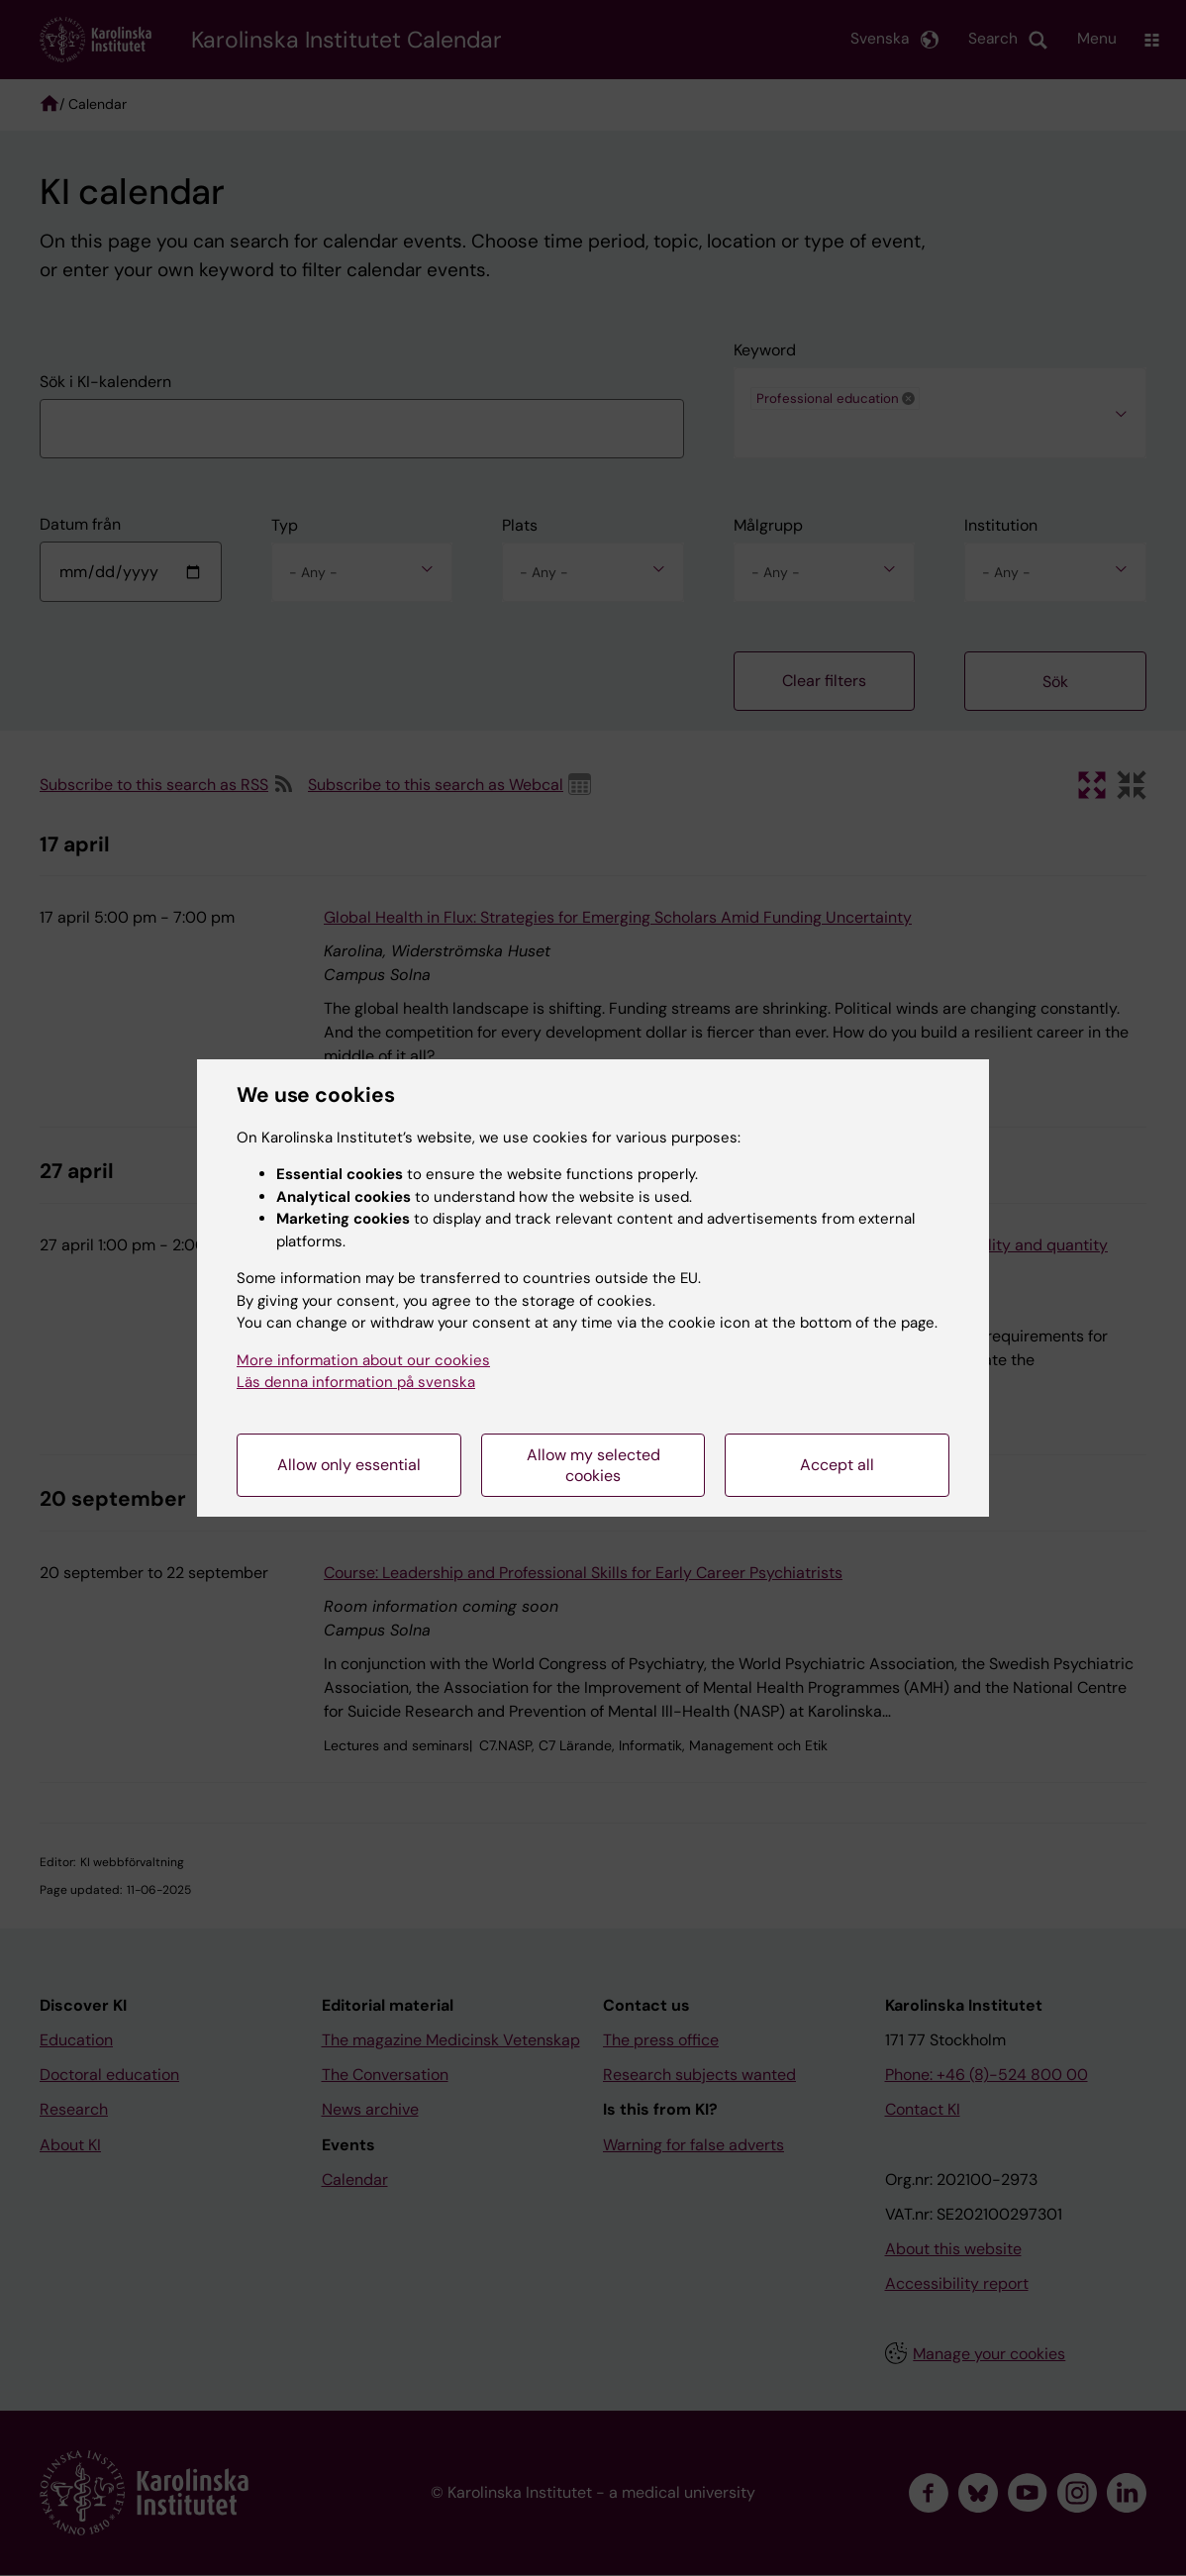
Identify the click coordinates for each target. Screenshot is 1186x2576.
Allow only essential (349, 1464)
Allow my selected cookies (593, 1465)
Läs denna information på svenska (356, 1382)
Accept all (837, 1464)
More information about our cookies (363, 1360)
